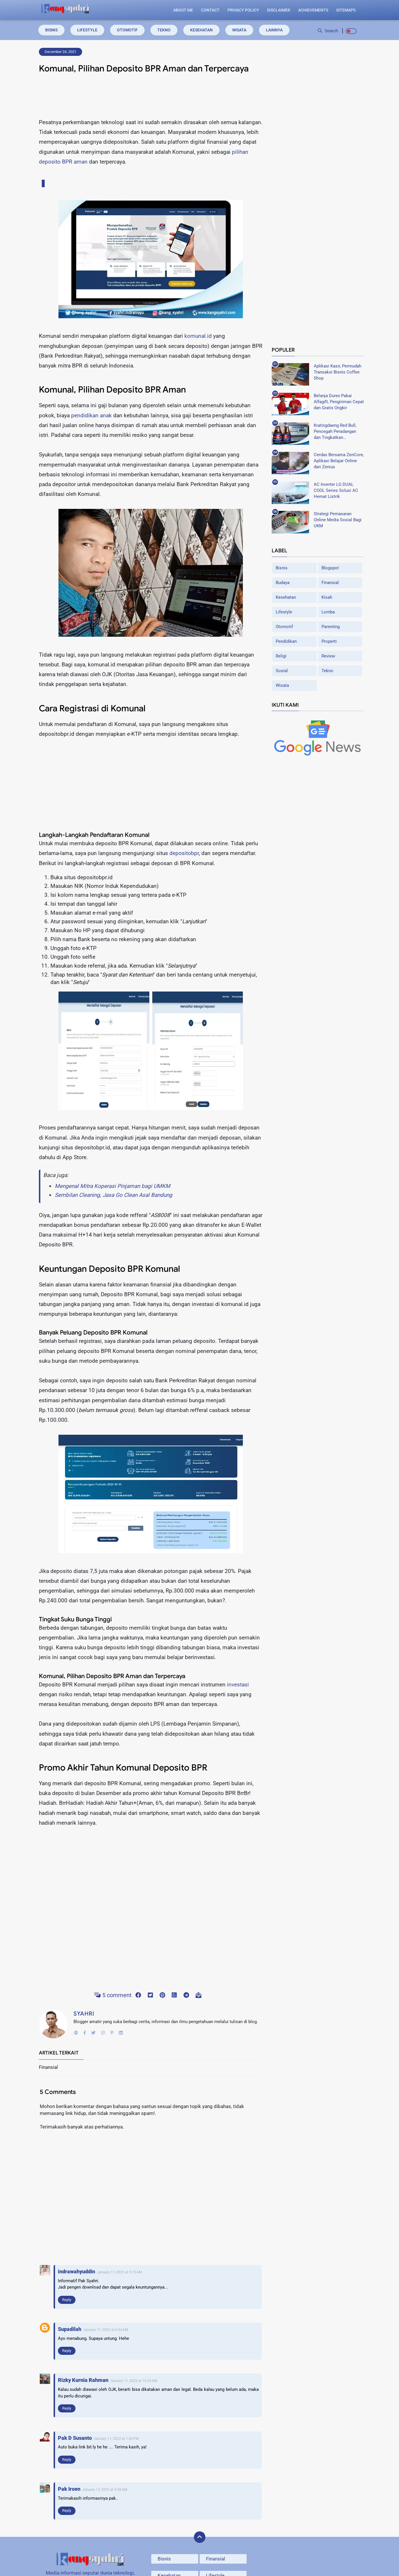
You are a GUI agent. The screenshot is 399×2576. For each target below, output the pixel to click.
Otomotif (127, 30)
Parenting (331, 626)
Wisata (239, 30)
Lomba (328, 611)
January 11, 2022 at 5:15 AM (119, 2272)
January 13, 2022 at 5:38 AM (104, 2490)
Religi (281, 655)
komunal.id (198, 336)
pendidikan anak (91, 415)
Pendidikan (286, 641)
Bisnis (51, 30)
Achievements (313, 10)
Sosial (282, 670)
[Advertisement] (150, 97)
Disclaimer (278, 10)
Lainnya (274, 30)
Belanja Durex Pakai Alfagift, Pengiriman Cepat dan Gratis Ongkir (339, 401)
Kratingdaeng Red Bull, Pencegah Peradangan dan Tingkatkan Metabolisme (335, 431)
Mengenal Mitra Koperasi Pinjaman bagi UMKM (112, 1186)
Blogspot (330, 567)
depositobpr (184, 853)
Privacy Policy (243, 10)
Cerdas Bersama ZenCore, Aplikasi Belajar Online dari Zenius (339, 460)
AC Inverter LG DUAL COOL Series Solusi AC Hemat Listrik (336, 490)
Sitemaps (345, 10)
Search (328, 30)
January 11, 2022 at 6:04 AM (105, 2330)
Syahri (83, 2013)
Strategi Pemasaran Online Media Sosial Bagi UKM (338, 519)
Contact (210, 10)
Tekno (164, 30)
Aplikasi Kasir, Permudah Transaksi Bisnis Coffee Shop (337, 372)
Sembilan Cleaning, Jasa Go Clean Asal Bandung (113, 1195)
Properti (329, 641)
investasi (238, 1684)
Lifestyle (87, 30)
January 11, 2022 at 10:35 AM (133, 2381)
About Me (183, 10)
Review (328, 655)
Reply (66, 2300)
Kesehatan (201, 30)
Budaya (283, 582)
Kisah (327, 597)
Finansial (330, 582)
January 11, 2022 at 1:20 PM (116, 2439)
